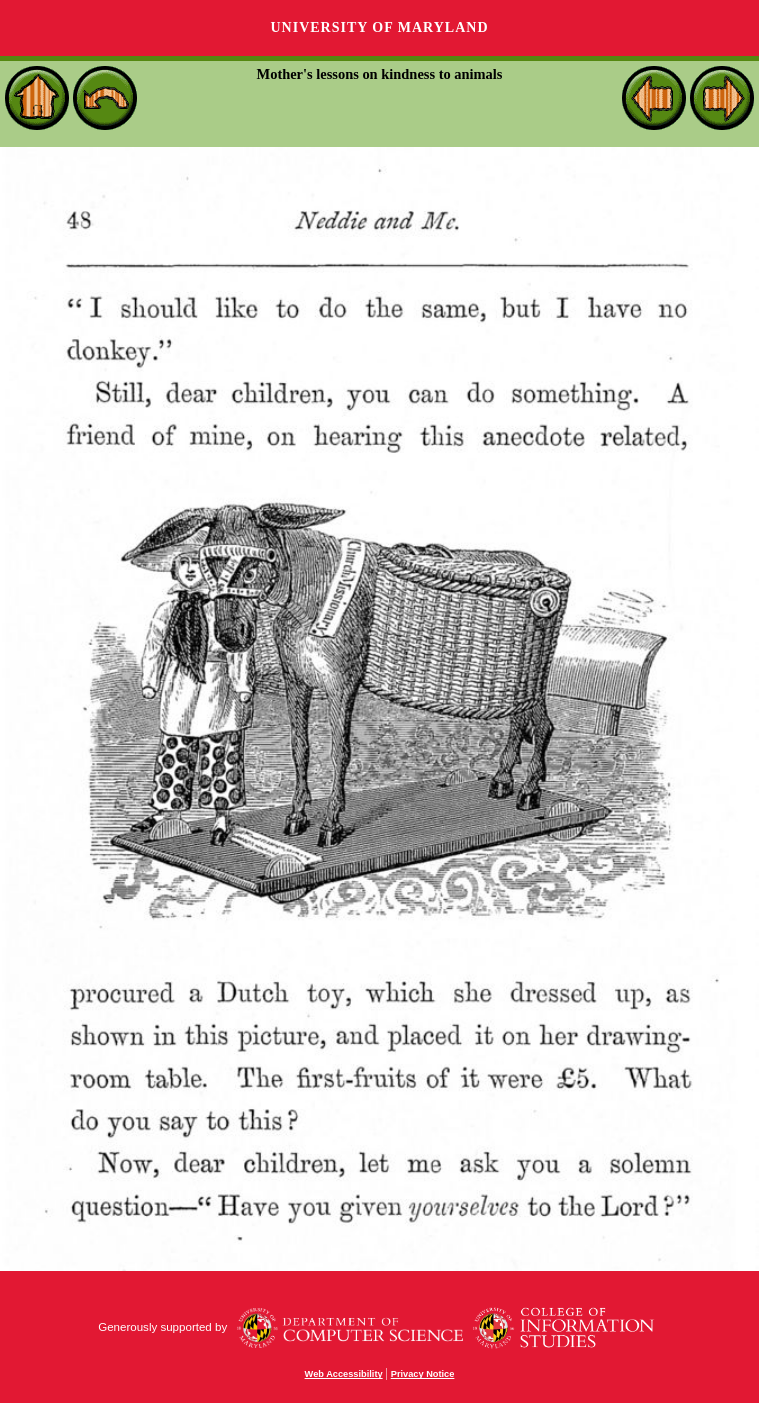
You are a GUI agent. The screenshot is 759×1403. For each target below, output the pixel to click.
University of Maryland (379, 27)
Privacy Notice (423, 1374)
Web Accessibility (344, 1374)
